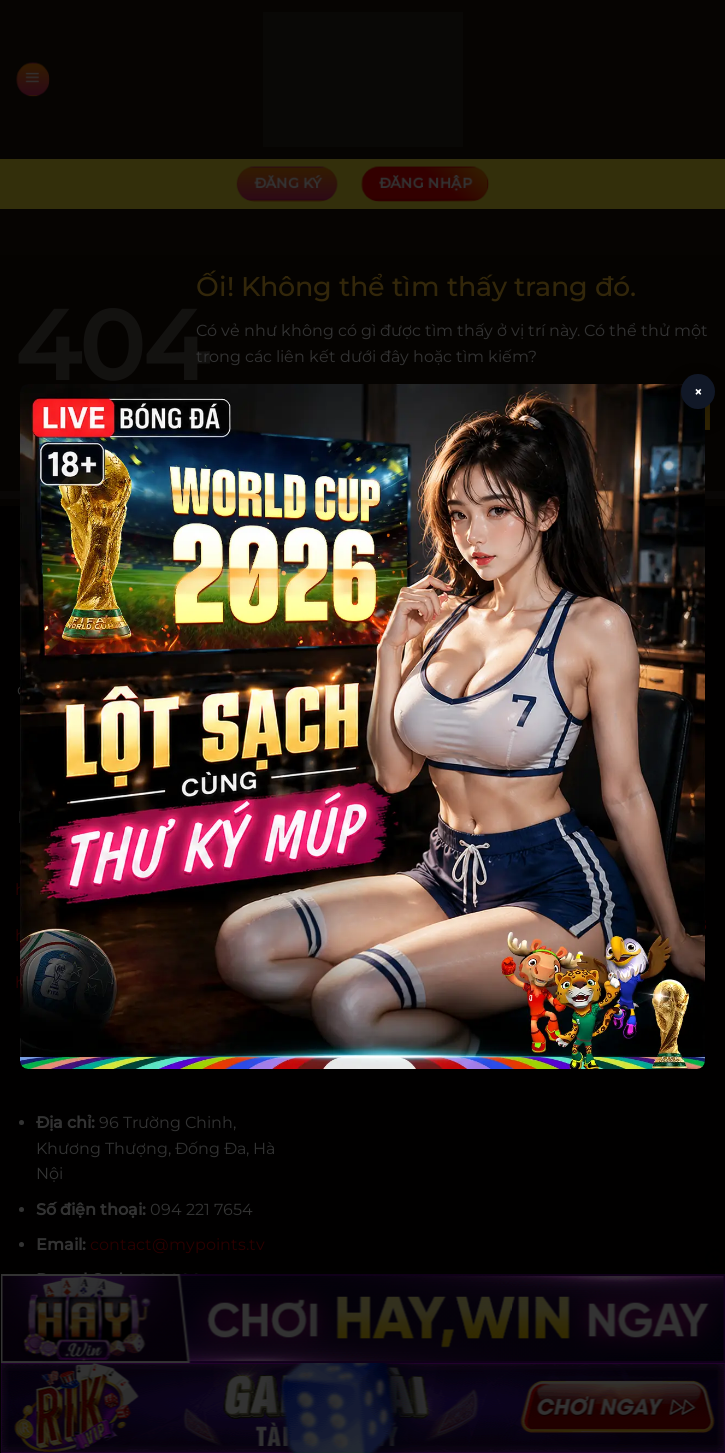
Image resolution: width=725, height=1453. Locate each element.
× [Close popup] (698, 392)
